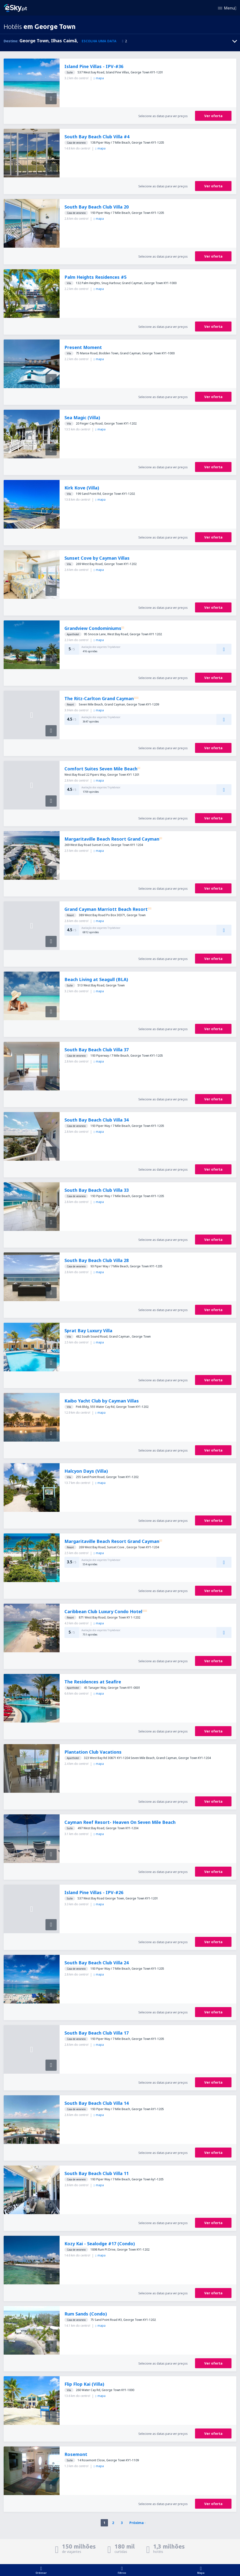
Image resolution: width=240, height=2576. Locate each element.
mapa (99, 78)
